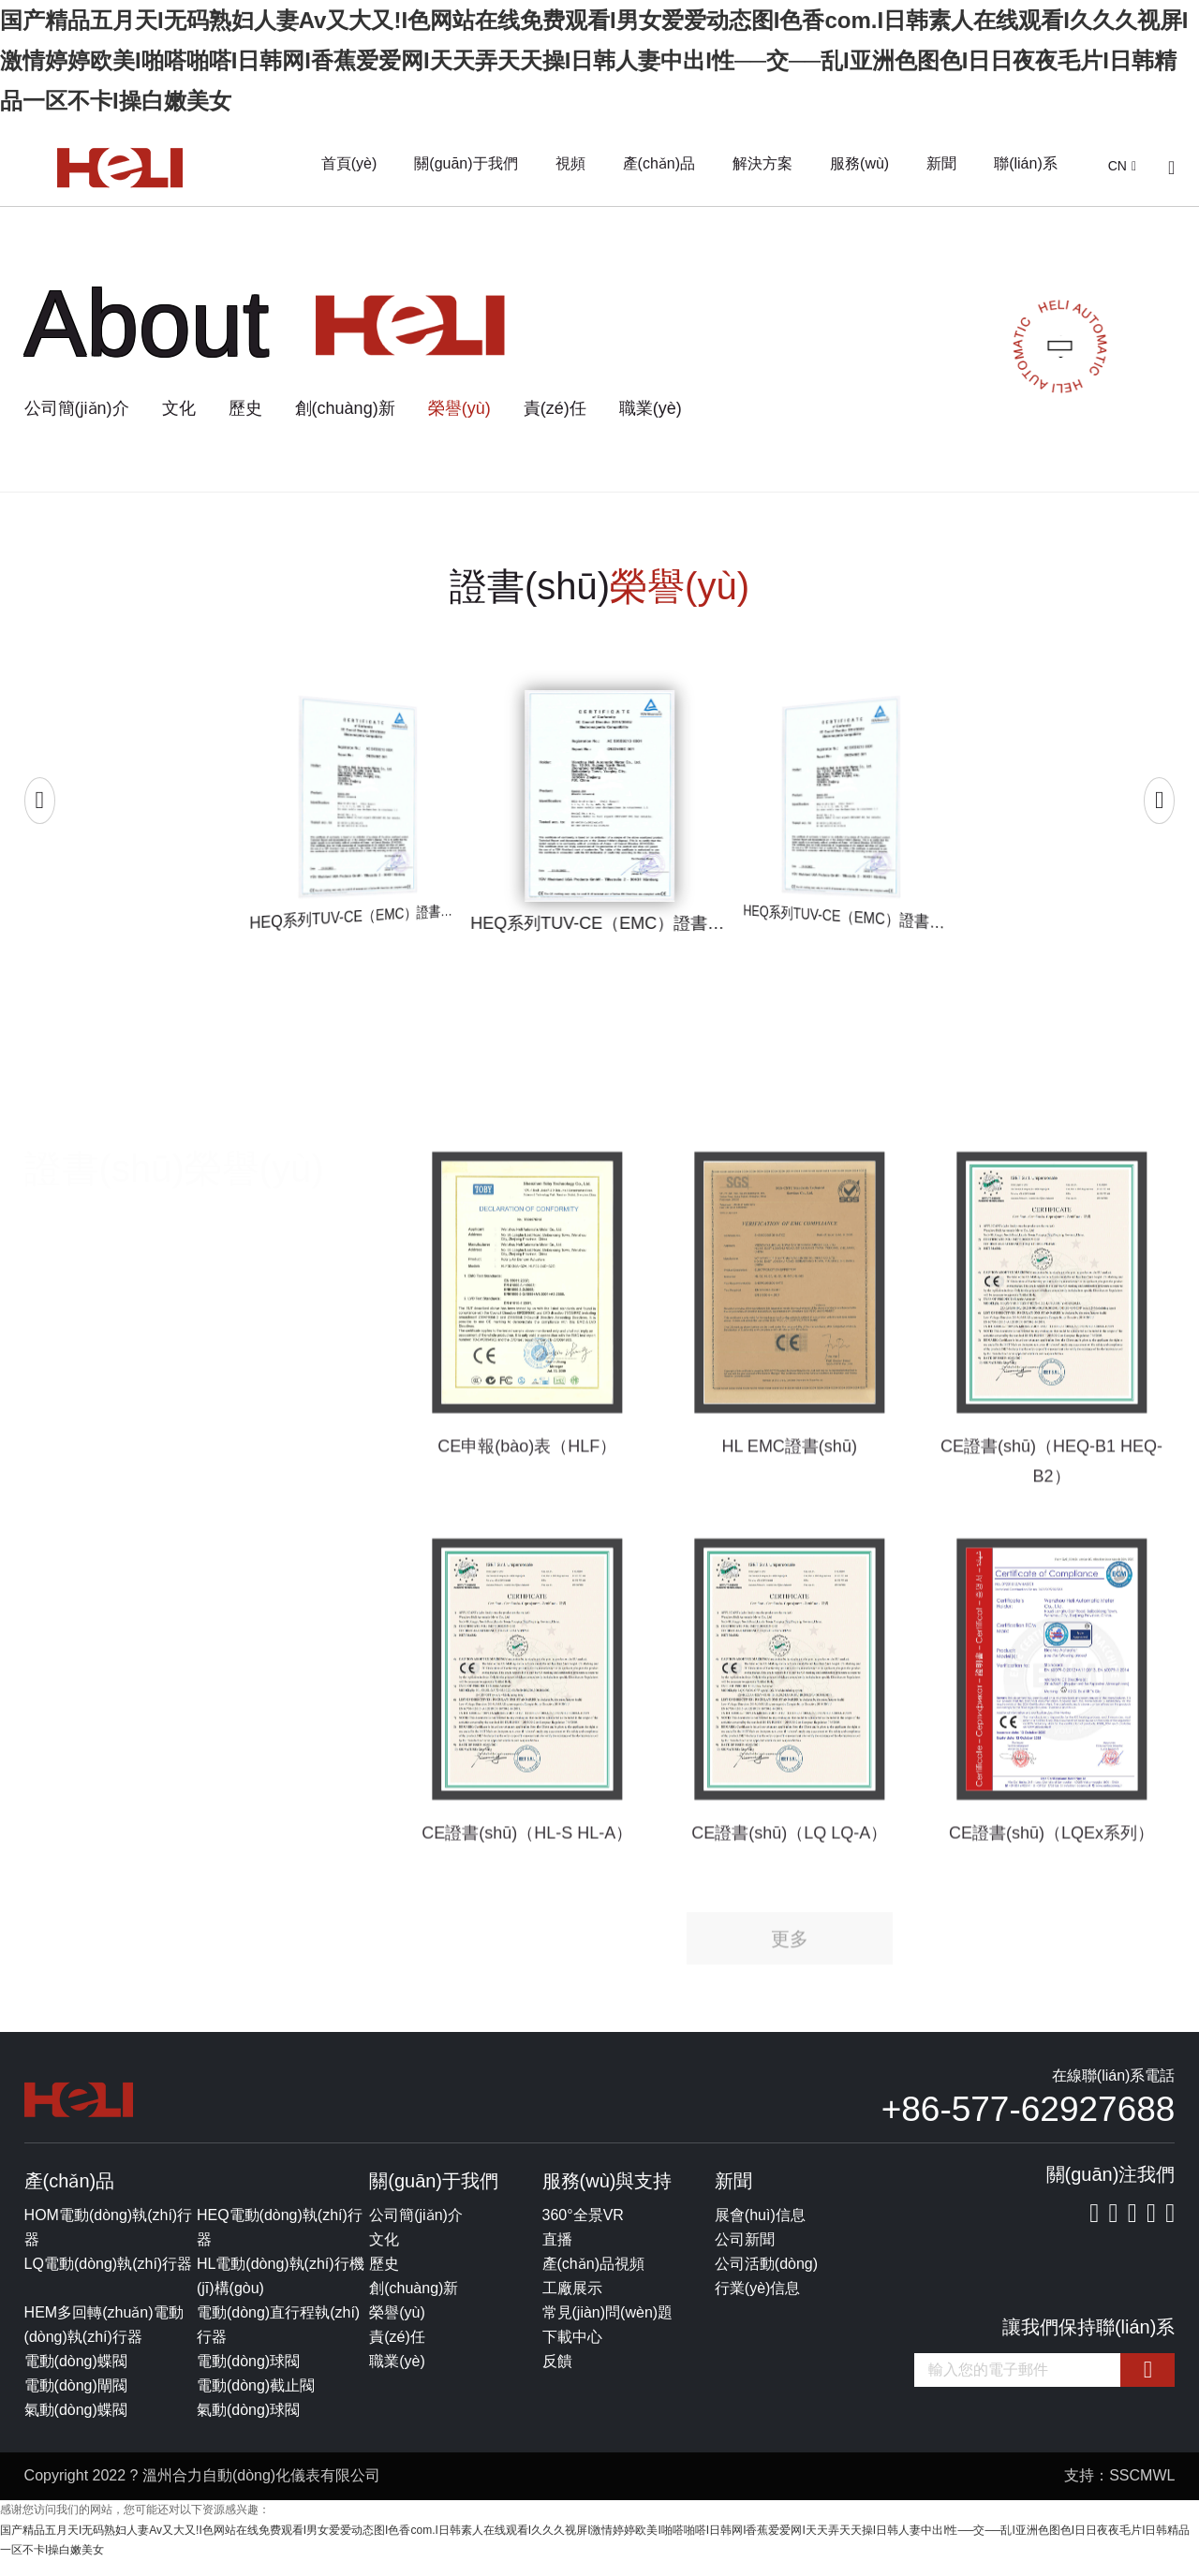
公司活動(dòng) (766, 2279)
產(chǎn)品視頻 (593, 2279)
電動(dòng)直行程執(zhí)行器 (278, 2339)
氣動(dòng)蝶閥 (75, 2425)
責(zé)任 (555, 408)
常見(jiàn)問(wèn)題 (608, 2327)
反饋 (557, 2376)
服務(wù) (859, 163)
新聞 (941, 163)
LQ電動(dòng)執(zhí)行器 (108, 2279)
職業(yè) (650, 408)
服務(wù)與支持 (607, 2196)
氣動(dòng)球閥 (248, 2425)
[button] (40, 806)
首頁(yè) (349, 163)
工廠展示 (572, 2303)
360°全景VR (583, 2230)
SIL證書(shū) (73, 1550)
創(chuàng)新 (345, 408)
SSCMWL (1142, 2490)
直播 (557, 2254)
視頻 (570, 163)
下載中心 (572, 2352)
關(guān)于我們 (465, 163)
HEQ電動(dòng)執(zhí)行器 (280, 2242)
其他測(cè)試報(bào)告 (109, 1664)
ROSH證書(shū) (84, 1513)
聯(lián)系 (1026, 163)
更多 (789, 1977)
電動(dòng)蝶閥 (75, 2376)
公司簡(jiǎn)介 (76, 408)
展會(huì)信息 (760, 2230)
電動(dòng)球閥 (248, 2376)
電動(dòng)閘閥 (75, 2400)
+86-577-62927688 (1028, 2124)
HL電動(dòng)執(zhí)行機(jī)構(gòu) (280, 2291)
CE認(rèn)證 (70, 1474)
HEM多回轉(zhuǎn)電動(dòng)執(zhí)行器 (104, 2339)
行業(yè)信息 (758, 2303)
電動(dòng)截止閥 (256, 2400)
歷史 (245, 408)
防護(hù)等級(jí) (82, 1626)
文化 (179, 408)
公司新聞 (745, 2254)
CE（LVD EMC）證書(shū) (126, 1437)
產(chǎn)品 (659, 163)
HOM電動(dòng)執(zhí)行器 (108, 2242)
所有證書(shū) (77, 1399)
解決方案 (762, 163)
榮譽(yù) (459, 408)
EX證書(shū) (71, 1588)
